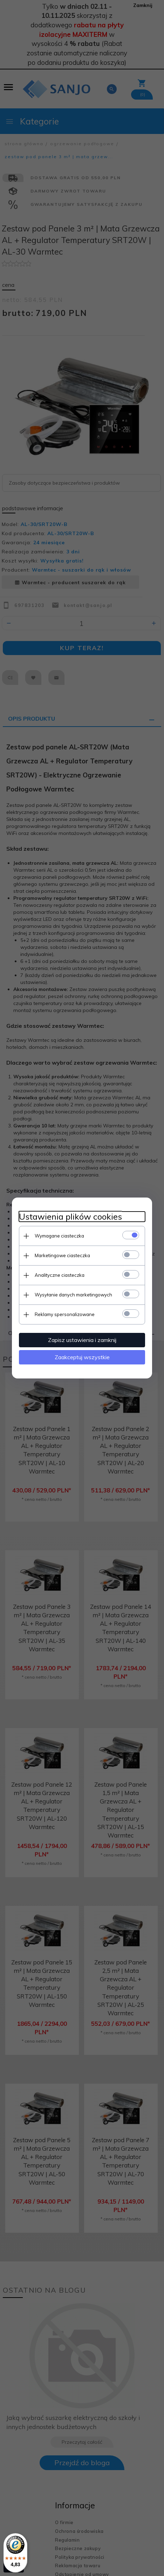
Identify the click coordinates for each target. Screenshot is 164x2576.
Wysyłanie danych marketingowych (73, 1294)
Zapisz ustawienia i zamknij (82, 1339)
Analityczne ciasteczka (59, 1275)
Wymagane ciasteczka (59, 1236)
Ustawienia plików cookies (70, 1217)
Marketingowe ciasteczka (62, 1255)
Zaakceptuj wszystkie (82, 1357)
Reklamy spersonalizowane (65, 1314)
